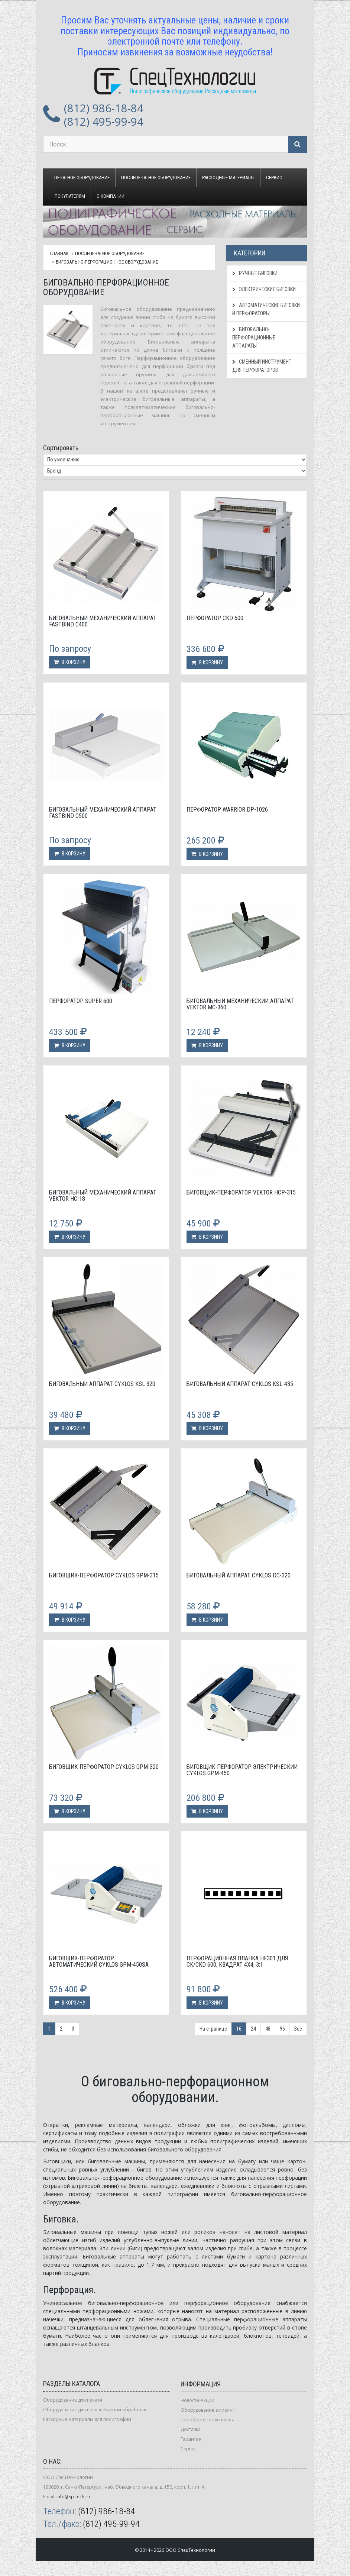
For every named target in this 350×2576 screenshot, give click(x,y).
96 (282, 2029)
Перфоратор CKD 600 (215, 618)
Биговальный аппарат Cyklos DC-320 (239, 1575)
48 (267, 2029)
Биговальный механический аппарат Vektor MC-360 (240, 1004)
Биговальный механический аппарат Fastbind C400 (102, 621)
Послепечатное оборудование (156, 177)
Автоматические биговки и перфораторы (266, 309)
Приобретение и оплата (207, 2420)
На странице (213, 2029)
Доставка (191, 2429)
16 (239, 2029)
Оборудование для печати (72, 2400)
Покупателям (70, 196)
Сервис (274, 177)
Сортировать (60, 448)
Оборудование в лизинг (207, 2410)
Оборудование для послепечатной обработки (95, 2409)
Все (298, 2029)
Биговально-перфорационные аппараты (253, 337)
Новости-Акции (197, 2400)
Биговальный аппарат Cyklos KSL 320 (102, 1383)
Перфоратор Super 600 (80, 1001)
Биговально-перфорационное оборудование (107, 262)
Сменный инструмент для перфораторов (261, 366)
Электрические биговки (264, 289)
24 (253, 2029)
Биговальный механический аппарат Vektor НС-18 (102, 1196)
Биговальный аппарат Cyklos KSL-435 (240, 1383)
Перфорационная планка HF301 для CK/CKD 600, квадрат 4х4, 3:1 (237, 1962)
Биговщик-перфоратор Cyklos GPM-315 (104, 1575)
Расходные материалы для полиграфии (87, 2419)
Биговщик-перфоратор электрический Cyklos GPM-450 (242, 1770)
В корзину (69, 662)
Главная (59, 253)
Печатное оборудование (82, 177)
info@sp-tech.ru (73, 2496)
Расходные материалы (228, 177)
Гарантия (191, 2439)
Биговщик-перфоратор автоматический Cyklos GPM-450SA (99, 1962)
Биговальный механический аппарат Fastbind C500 (102, 813)
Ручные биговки (255, 273)
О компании (110, 196)
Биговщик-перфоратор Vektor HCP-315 (241, 1192)
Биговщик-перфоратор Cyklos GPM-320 (104, 1766)
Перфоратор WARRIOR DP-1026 (227, 809)
